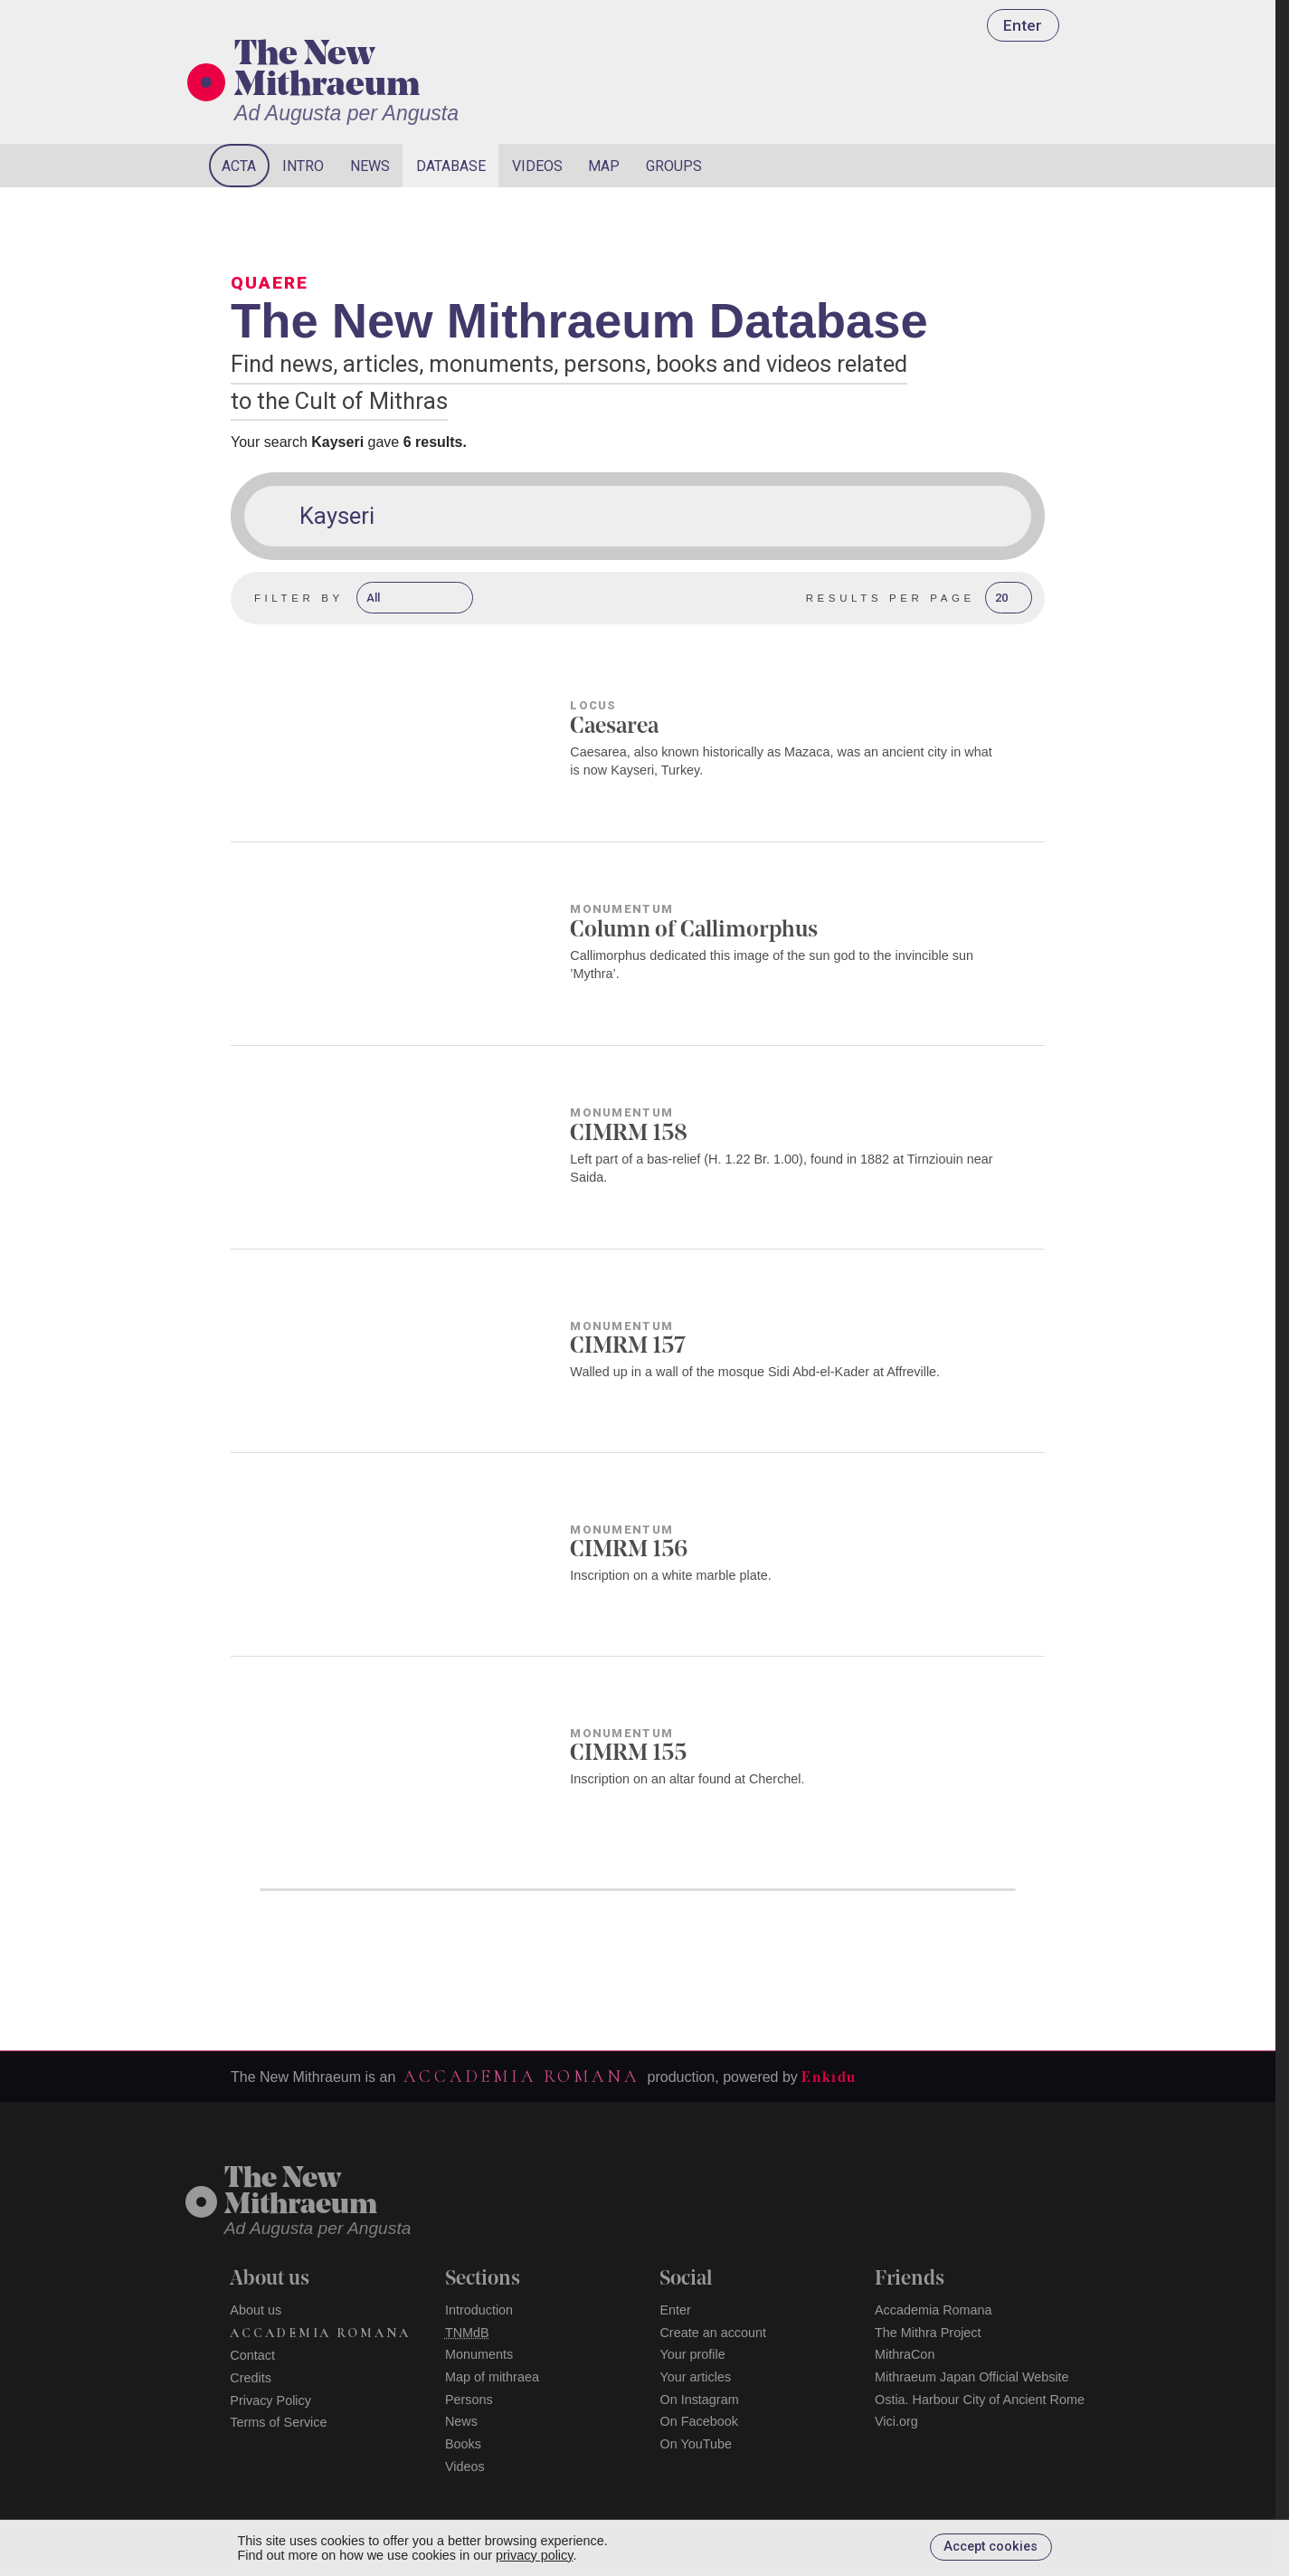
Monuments (479, 2354)
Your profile (692, 2354)
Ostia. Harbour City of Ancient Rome (980, 2399)
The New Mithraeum (327, 71)
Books (463, 2444)
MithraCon (904, 2354)
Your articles (695, 2377)
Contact (252, 2355)
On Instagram (698, 2399)
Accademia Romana (521, 2076)
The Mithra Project (928, 2332)
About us (255, 2310)
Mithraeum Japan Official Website (972, 2377)
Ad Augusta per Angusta (346, 113)
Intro (303, 166)
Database (451, 166)
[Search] (1001, 165)
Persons (469, 2399)
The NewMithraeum (300, 2192)
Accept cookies (990, 2546)
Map (604, 166)
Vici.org (896, 2421)
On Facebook (698, 2421)
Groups (674, 166)
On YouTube (695, 2444)
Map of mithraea (492, 2377)
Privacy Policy (270, 2400)
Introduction (479, 2310)
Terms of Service (278, 2422)
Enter (1022, 25)
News (370, 166)
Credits (250, 2378)
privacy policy (534, 2555)
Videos (537, 166)
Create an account (712, 2332)
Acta (239, 166)
